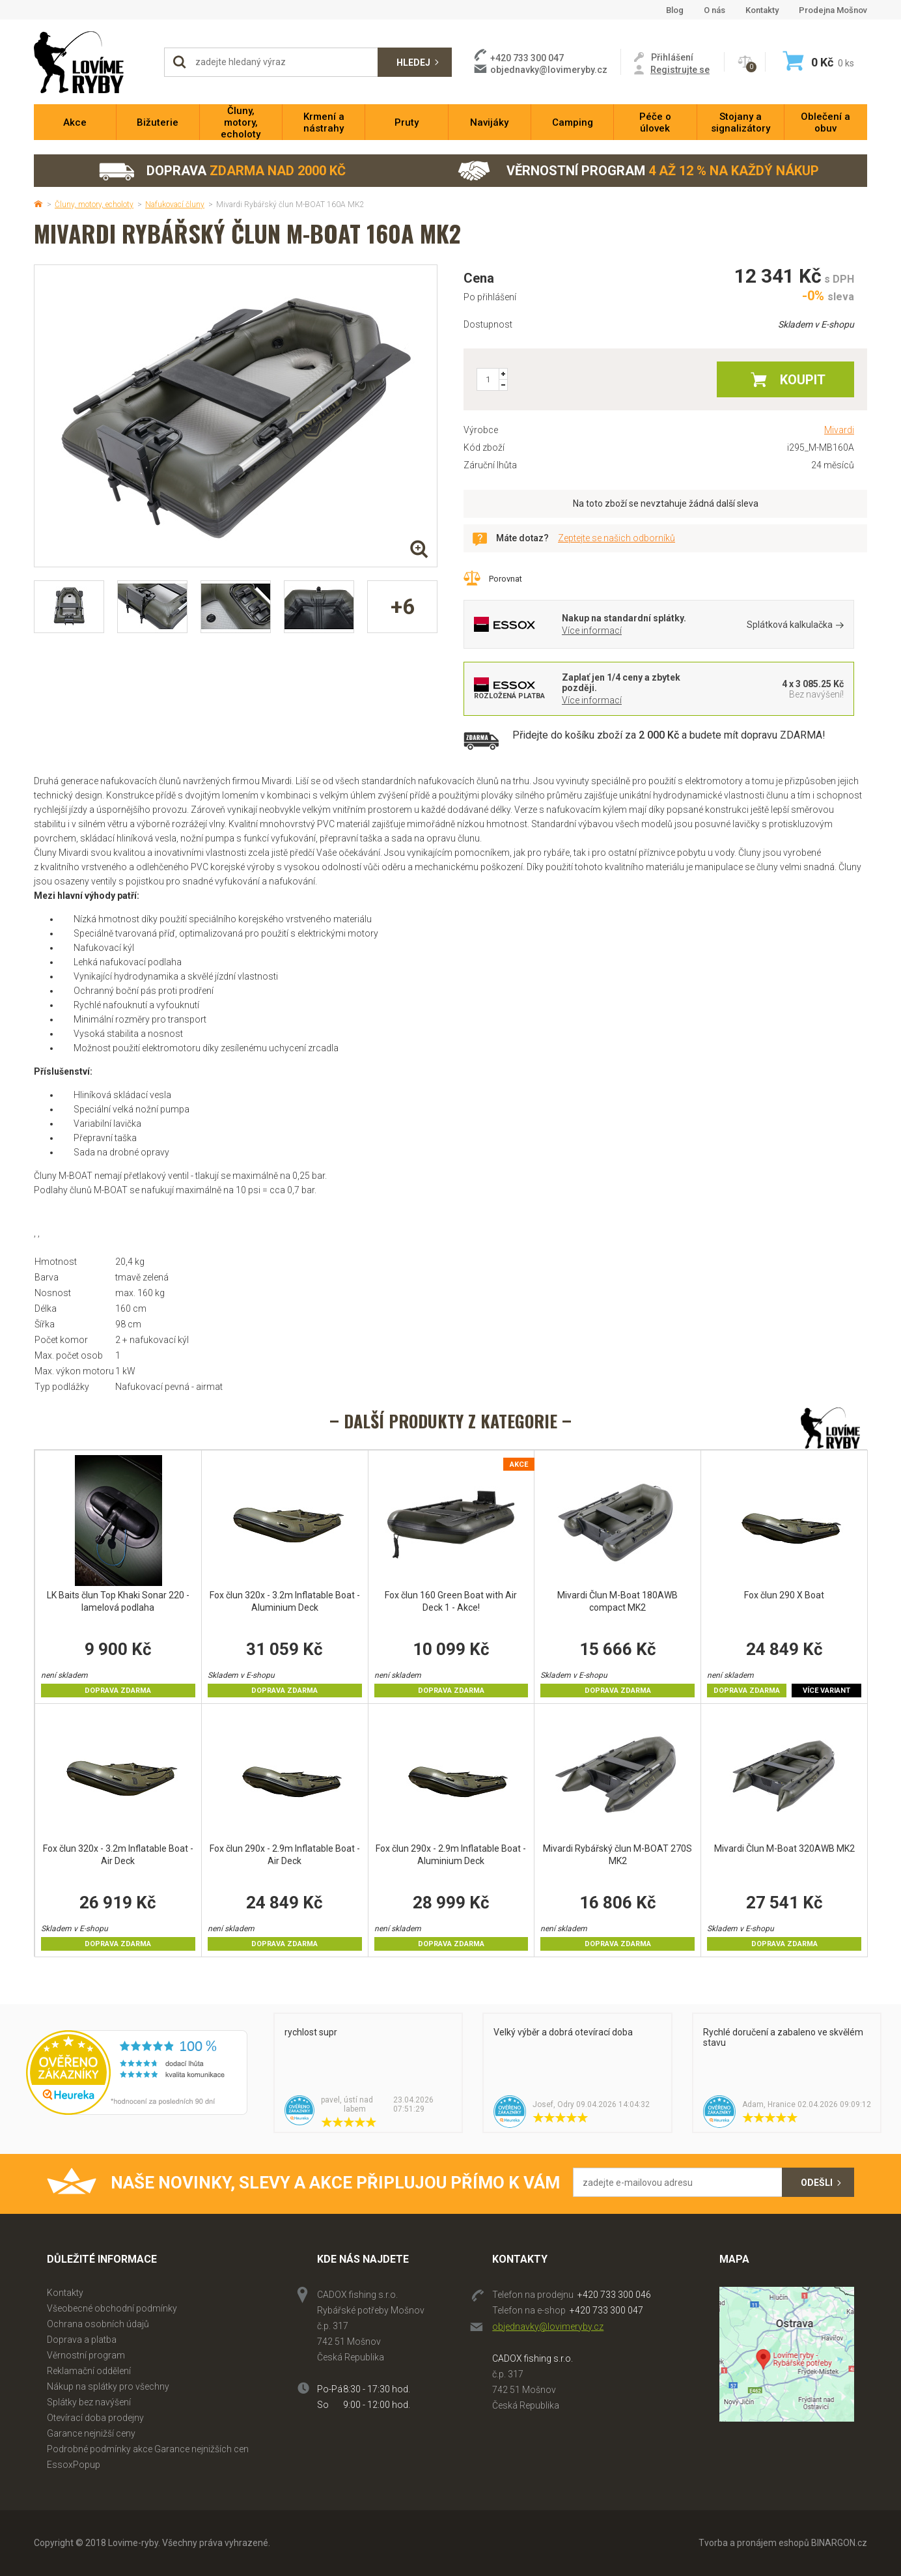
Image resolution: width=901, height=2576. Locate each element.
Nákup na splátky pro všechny (108, 2386)
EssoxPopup (73, 2464)
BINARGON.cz (839, 2543)
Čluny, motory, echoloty (94, 204)
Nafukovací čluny (174, 204)
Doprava (222, 171)
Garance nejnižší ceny (91, 2433)
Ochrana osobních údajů (98, 2324)
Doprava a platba (82, 2339)
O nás (714, 10)
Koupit (802, 380)
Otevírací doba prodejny (95, 2418)
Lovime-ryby (92, 62)
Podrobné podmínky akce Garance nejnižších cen (148, 2449)
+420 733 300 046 (614, 2294)
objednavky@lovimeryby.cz (548, 69)
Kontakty (762, 10)
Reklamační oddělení (89, 2371)
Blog (675, 10)
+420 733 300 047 (606, 2310)
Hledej (413, 62)
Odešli (817, 2182)
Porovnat (505, 579)
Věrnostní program (638, 171)
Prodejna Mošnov (833, 10)
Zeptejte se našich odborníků (616, 538)
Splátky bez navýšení (89, 2402)
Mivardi (839, 430)
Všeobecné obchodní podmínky (112, 2308)
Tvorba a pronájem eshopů (754, 2543)
